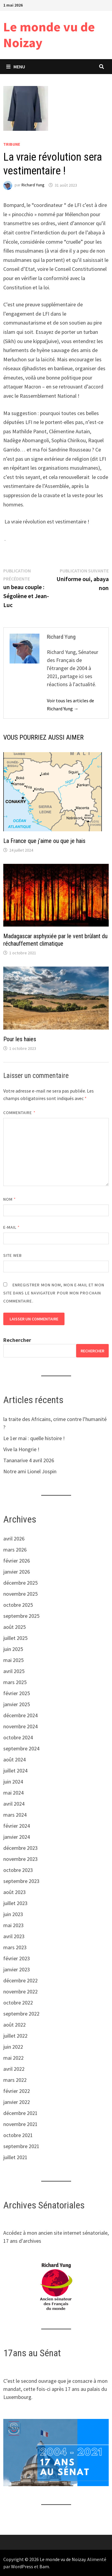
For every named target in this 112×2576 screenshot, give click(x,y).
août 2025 (14, 1626)
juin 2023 (13, 1914)
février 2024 (16, 1825)
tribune (11, 144)
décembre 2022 (20, 1980)
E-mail (11, 1227)
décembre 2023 (20, 1847)
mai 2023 (13, 1925)
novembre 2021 (20, 2124)
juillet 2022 (15, 2035)
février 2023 (16, 1958)
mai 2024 (13, 1792)
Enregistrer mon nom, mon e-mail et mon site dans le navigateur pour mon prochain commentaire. (53, 1293)
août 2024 (14, 1759)
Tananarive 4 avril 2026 (28, 1460)
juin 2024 (13, 1781)
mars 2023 (15, 1947)
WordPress (22, 2566)
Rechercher (17, 1340)
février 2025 (16, 1693)
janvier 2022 (16, 2102)
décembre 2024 (20, 1715)
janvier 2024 (16, 1836)
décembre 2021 (20, 2113)
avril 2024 (13, 1803)
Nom (9, 1199)
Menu (15, 67)
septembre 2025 (21, 1615)
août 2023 (14, 1892)
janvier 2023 (16, 1969)
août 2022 (14, 2024)
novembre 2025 (20, 1593)
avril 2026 (13, 1538)
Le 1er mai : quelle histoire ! (34, 1438)
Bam (44, 2566)
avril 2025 (13, 1671)
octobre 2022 (18, 2002)
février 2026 (16, 1560)
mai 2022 (13, 2057)
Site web (12, 1255)
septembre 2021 (21, 2146)
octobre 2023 (18, 1870)
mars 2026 (15, 1549)
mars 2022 (15, 2079)
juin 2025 (13, 1649)
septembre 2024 (21, 1748)
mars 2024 (15, 1814)
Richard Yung (33, 185)
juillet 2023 (15, 1903)
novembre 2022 (20, 1991)
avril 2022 (13, 2068)
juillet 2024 (15, 1770)
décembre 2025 (20, 1582)
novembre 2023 (20, 1858)
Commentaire (19, 1112)
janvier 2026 (16, 1571)
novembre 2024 (20, 1726)
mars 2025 (15, 1682)
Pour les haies (19, 1039)
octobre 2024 (18, 1737)
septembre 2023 (21, 1881)
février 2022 (16, 2090)
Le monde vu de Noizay (49, 35)
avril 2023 (13, 1936)
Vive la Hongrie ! (21, 1449)
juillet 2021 (15, 2157)
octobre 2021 (18, 2135)
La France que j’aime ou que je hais (44, 840)
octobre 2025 (18, 1604)
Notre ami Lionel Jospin (29, 1471)
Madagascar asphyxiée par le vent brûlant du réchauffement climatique (55, 940)
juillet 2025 (15, 1638)
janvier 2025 (16, 1704)
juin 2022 (13, 2046)
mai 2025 (13, 1660)
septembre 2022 (21, 2013)
